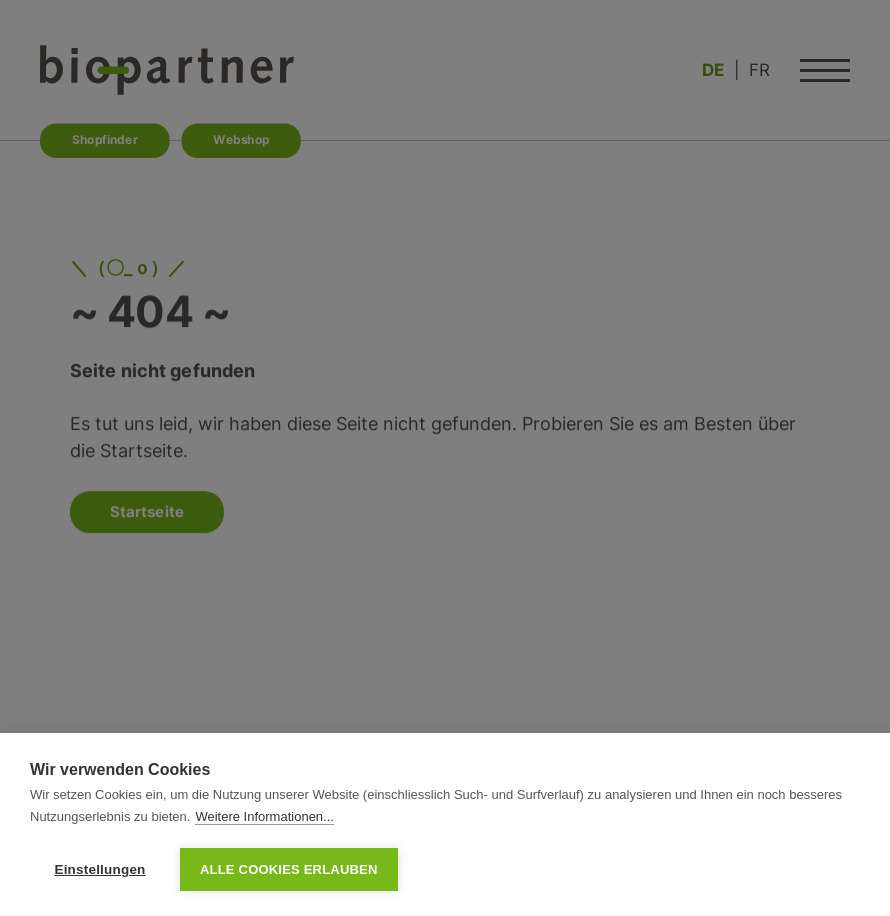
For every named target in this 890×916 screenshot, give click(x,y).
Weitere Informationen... (264, 816)
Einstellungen (99, 869)
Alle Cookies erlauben (289, 869)
